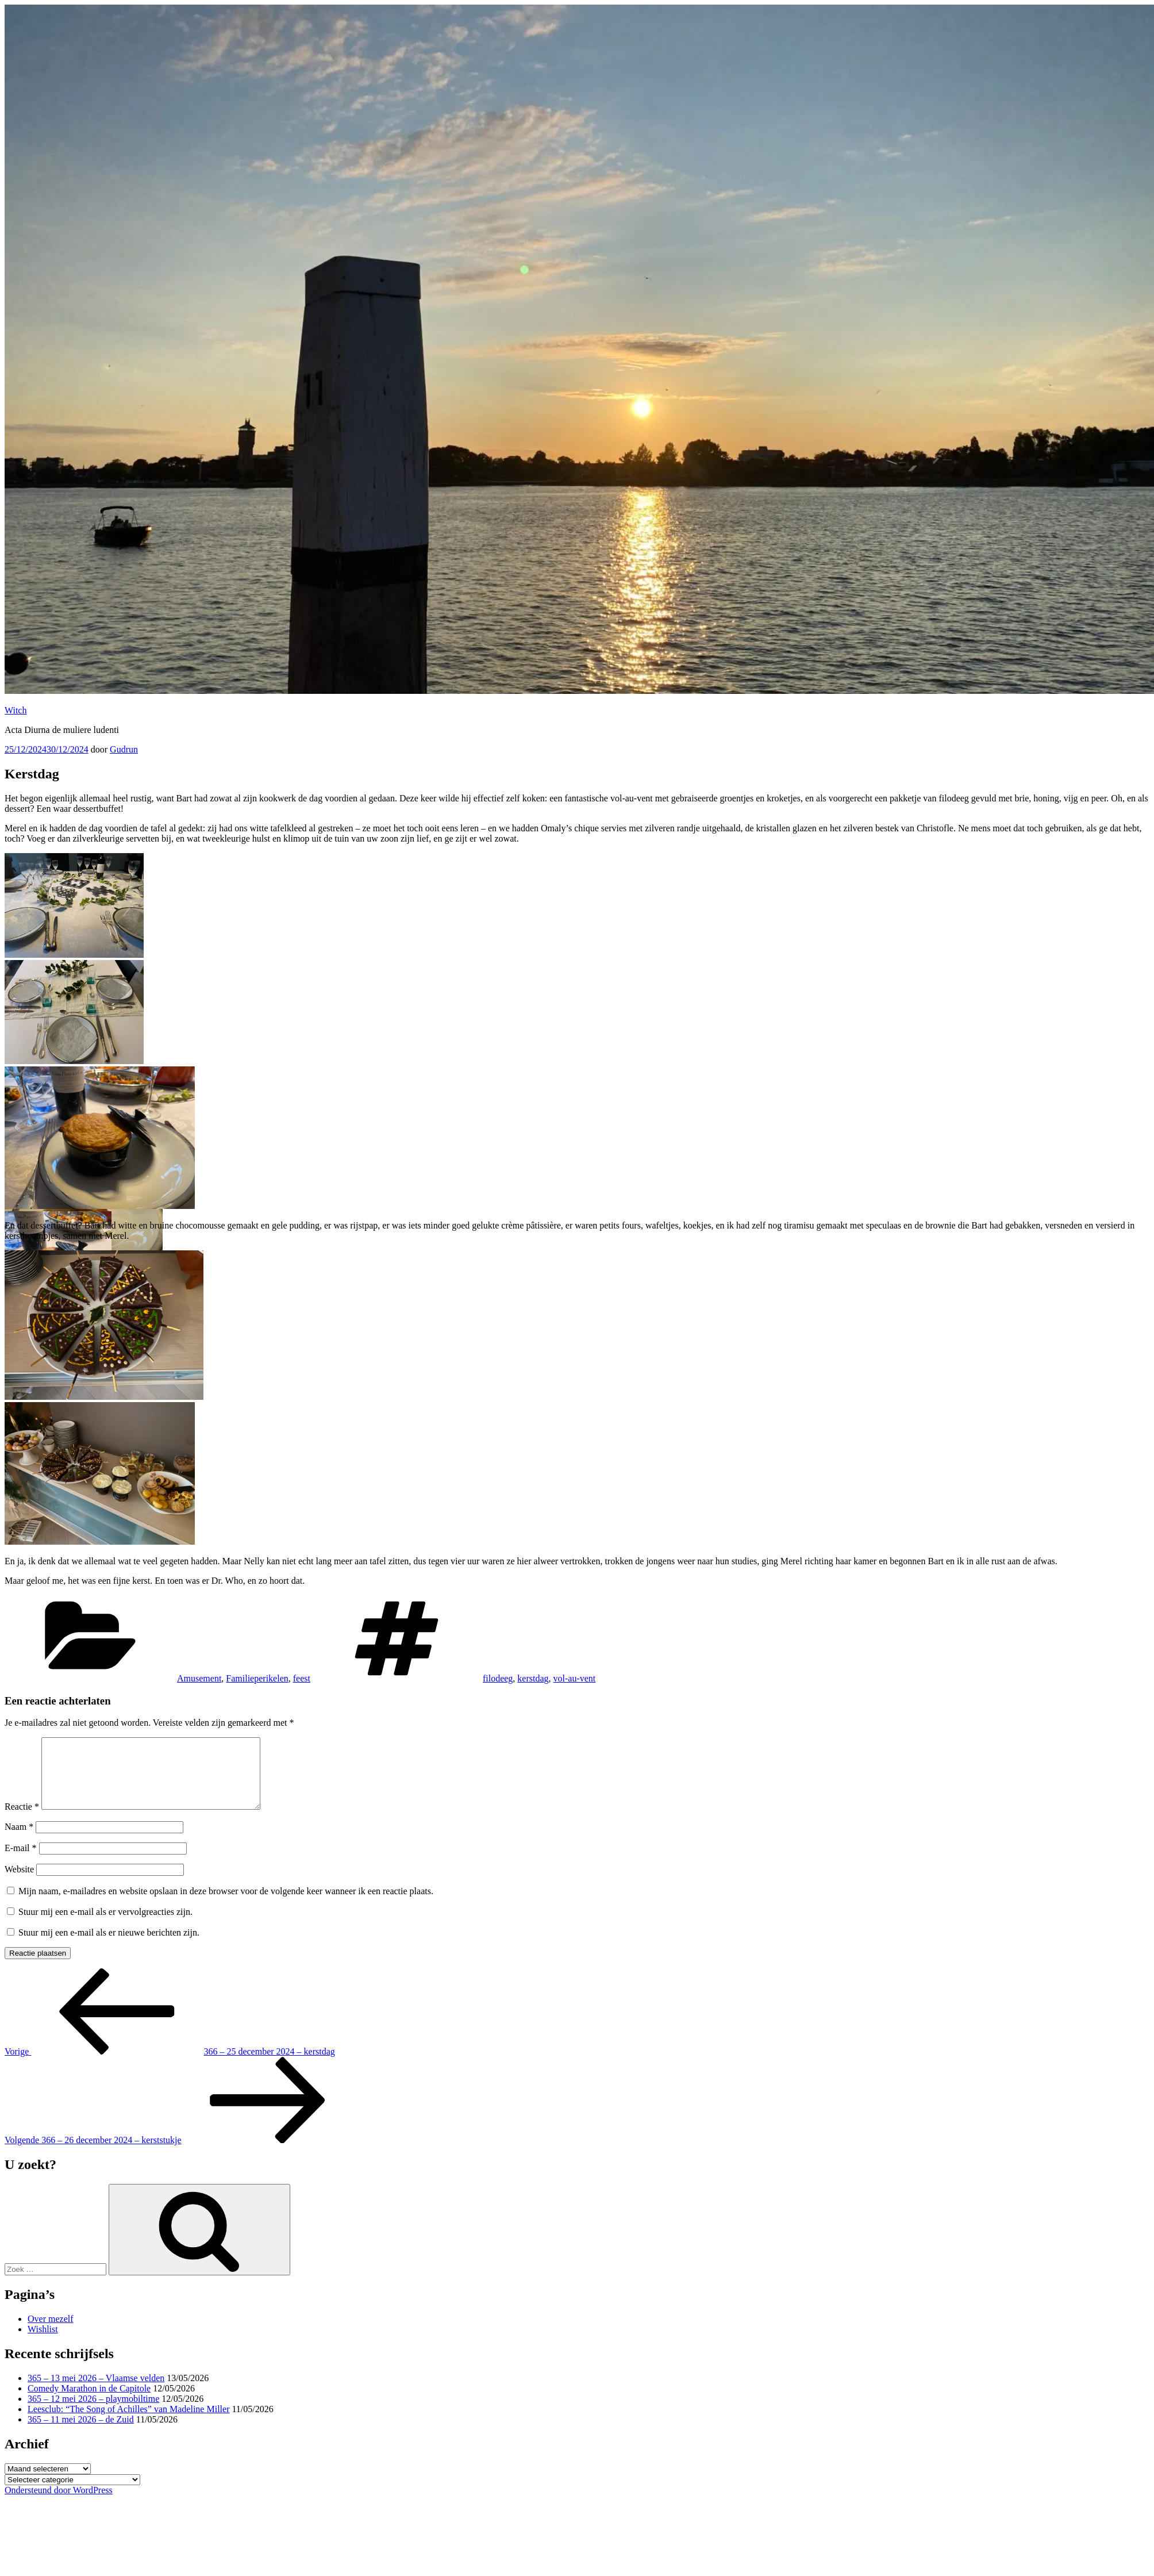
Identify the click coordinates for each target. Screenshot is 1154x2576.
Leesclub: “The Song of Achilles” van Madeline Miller (128, 2423)
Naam (19, 1840)
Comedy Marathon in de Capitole (89, 2402)
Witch (15, 710)
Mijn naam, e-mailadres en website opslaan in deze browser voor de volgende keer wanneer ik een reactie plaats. (225, 1905)
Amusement (199, 1678)
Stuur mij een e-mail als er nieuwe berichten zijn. (108, 1946)
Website (19, 1883)
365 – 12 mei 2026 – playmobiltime (93, 2412)
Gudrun (124, 749)
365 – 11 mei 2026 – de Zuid (81, 2433)
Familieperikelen (257, 1678)
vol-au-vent (574, 1678)
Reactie (22, 1820)
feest (301, 1678)
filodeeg (498, 1678)
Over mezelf (51, 2332)
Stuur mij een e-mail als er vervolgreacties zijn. (105, 1925)
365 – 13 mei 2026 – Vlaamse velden (96, 2392)
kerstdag (532, 1678)
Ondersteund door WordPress (59, 2504)
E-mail (21, 1862)
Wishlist (43, 2343)
